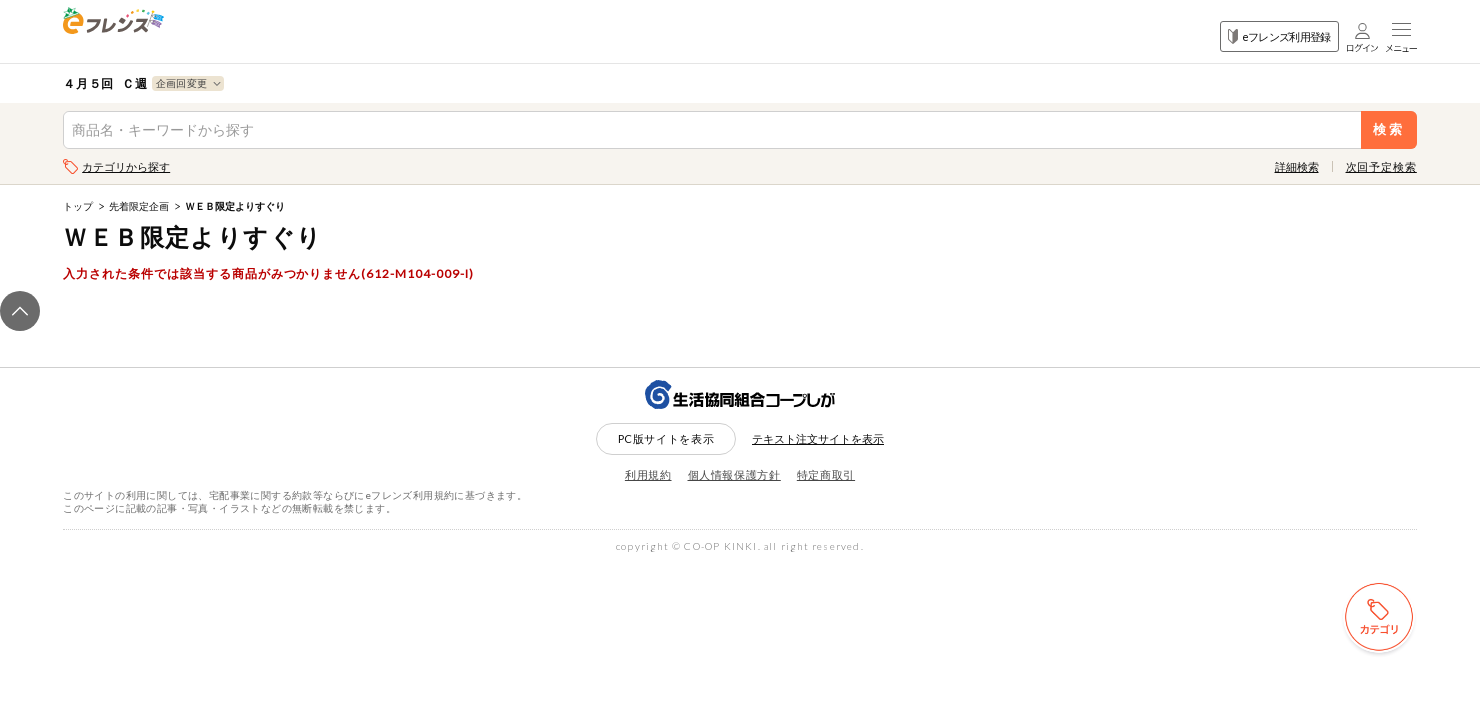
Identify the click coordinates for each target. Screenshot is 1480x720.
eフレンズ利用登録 (1279, 36)
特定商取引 (826, 474)
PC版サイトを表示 (666, 438)
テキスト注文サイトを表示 (818, 438)
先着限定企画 (139, 206)
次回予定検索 (1381, 166)
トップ (78, 206)
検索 (1388, 129)
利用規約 (648, 474)
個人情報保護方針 (734, 474)
